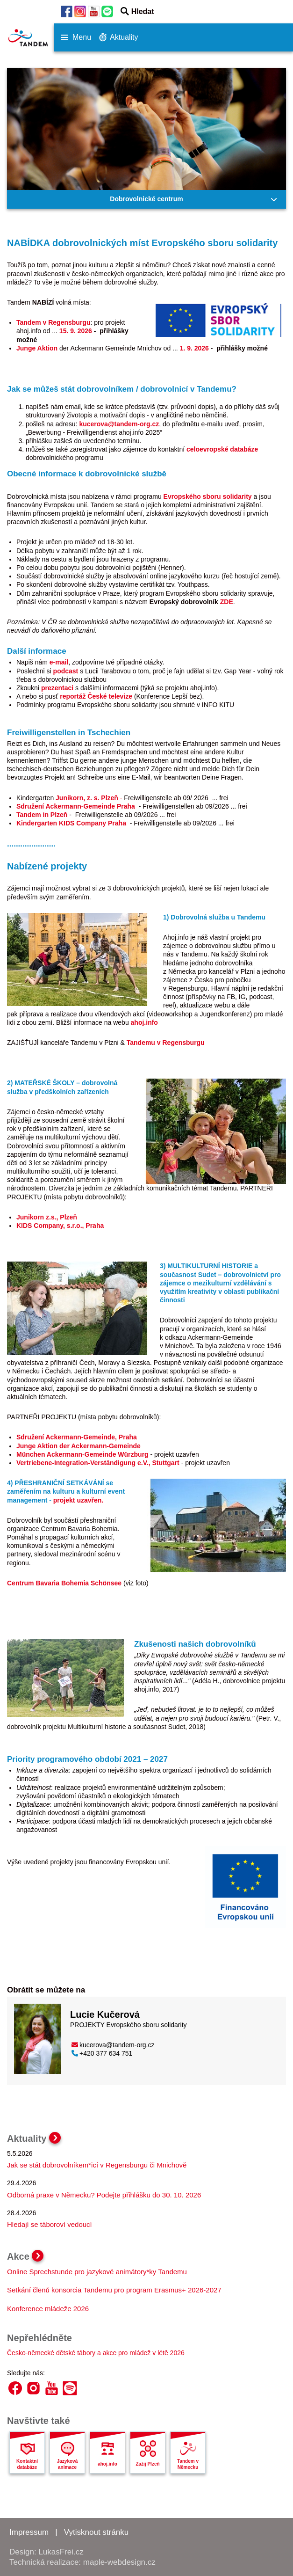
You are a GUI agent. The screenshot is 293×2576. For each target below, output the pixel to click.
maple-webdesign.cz (119, 2562)
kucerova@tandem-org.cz (119, 424)
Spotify (70, 2388)
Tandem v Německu (188, 2464)
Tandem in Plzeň (41, 814)
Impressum (29, 2532)
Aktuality (124, 37)
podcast (66, 671)
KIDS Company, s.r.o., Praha (60, 1225)
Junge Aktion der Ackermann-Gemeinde (78, 1446)
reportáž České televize (96, 696)
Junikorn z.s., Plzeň (46, 1217)
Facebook (15, 2388)
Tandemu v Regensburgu (166, 1042)
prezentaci (57, 688)
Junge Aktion (37, 348)
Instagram (33, 2388)
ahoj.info (144, 1022)
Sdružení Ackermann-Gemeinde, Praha (76, 1437)
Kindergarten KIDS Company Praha (71, 823)
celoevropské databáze (222, 449)
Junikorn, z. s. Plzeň (87, 798)
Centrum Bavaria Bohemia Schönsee (64, 1583)
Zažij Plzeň (147, 2464)
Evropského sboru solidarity (208, 496)
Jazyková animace (67, 2464)
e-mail (59, 662)
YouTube (51, 2388)
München (30, 1454)
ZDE (226, 602)
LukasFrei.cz (60, 2551)
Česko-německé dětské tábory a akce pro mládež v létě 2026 (96, 2353)
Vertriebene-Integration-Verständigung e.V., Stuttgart (97, 1463)
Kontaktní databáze (27, 2464)
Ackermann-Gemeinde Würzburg (96, 1454)
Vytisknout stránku (96, 2532)
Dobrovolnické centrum (146, 199)
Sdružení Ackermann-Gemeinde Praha (76, 806)
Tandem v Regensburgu (53, 322)
